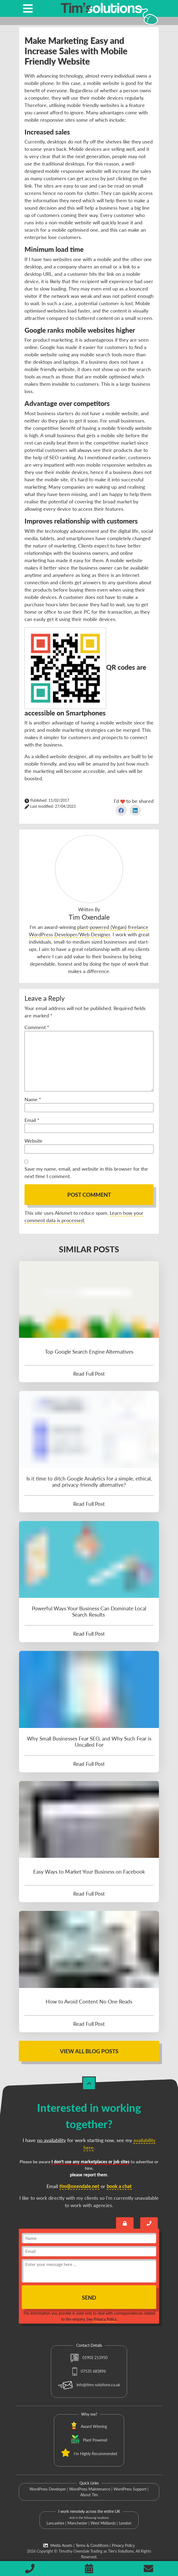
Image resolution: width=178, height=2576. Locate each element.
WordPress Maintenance (89, 2489)
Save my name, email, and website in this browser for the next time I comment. (86, 1172)
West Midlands (103, 2523)
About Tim (89, 2494)
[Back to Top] (89, 2083)
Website (33, 1141)
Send (89, 2297)
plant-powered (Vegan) (102, 927)
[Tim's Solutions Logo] (101, 13)
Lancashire (55, 2523)
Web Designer (94, 934)
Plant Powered (95, 2440)
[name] (89, 2238)
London (125, 2523)
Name (32, 1099)
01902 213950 (89, 2357)
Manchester (77, 2523)
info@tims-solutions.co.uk (89, 2384)
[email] (89, 2251)
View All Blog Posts (89, 2051)
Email (31, 1120)
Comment (36, 1027)
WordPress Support (129, 2489)
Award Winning (94, 2426)
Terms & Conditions (92, 2545)
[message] (89, 2271)
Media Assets (57, 2545)
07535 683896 (89, 2371)
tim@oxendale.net (79, 2186)
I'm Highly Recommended (95, 2453)
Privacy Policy (105, 2319)
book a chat (119, 2186)
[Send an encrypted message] (125, 2223)
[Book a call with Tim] (149, 2223)
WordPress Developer (47, 2489)
